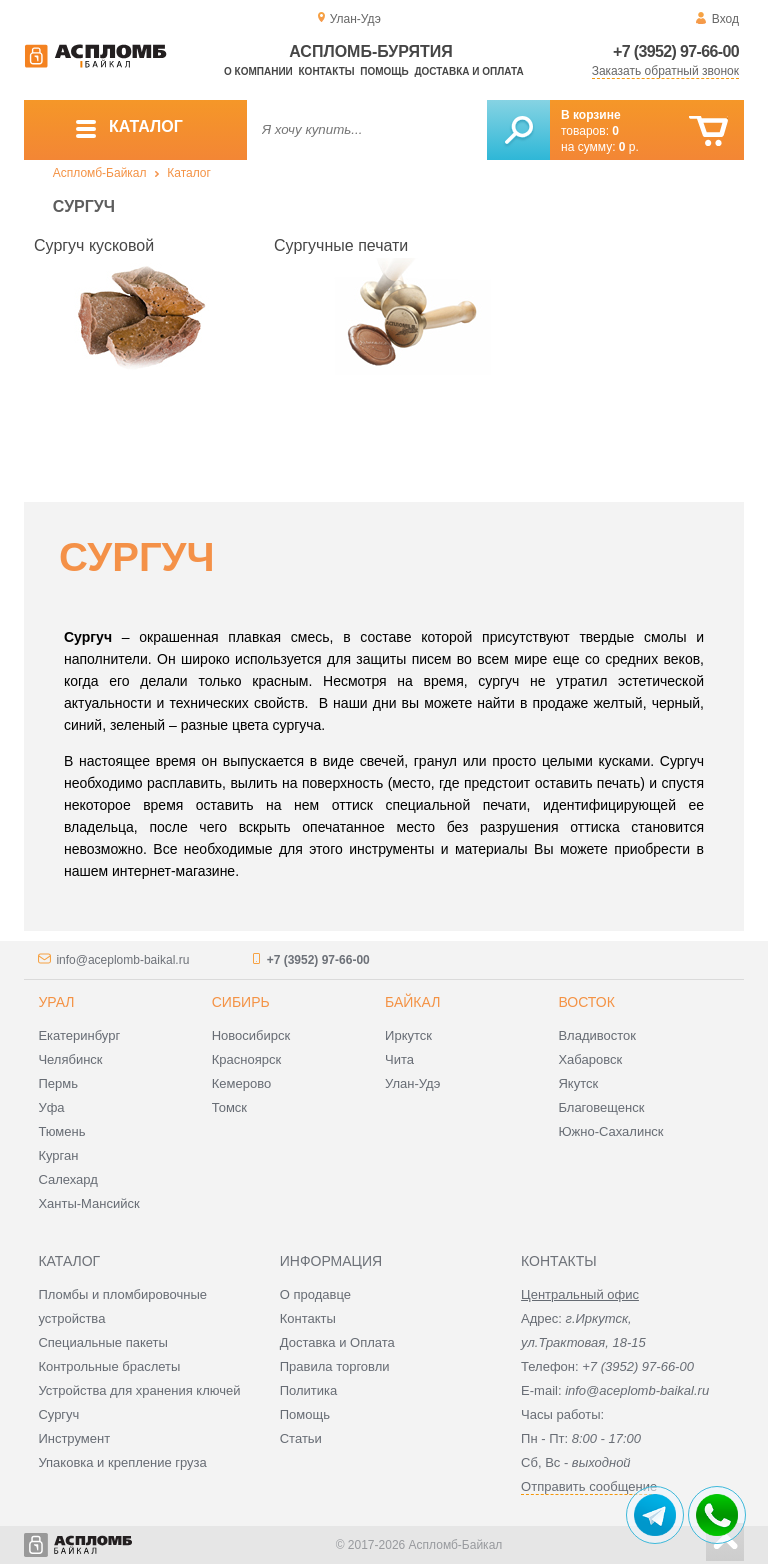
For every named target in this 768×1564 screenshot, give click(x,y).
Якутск (578, 1083)
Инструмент (74, 1438)
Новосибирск (251, 1035)
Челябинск (70, 1059)
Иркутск (408, 1035)
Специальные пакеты (103, 1342)
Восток (586, 1002)
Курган (58, 1155)
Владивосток (597, 1035)
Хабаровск (590, 1059)
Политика (309, 1390)
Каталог (189, 173)
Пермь (58, 1083)
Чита (399, 1059)
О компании (258, 71)
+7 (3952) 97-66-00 (676, 51)
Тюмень (61, 1131)
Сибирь (241, 1002)
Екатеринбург (79, 1035)
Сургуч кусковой (94, 245)
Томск (229, 1107)
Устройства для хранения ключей (139, 1390)
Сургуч (58, 1414)
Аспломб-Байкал (100, 173)
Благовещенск (601, 1107)
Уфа (51, 1107)
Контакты (327, 71)
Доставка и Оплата (337, 1342)
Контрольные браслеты (109, 1366)
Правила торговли (335, 1366)
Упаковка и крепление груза (122, 1462)
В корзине (591, 115)
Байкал (412, 1002)
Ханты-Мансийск (88, 1203)
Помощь (384, 71)
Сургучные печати (341, 245)
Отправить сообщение (589, 1486)
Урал (56, 1002)
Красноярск (246, 1059)
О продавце (315, 1294)
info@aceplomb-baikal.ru (122, 960)
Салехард (67, 1179)
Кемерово (241, 1083)
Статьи (301, 1438)
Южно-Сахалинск (610, 1131)
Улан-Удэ (412, 1083)
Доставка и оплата (468, 71)
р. (629, 147)
